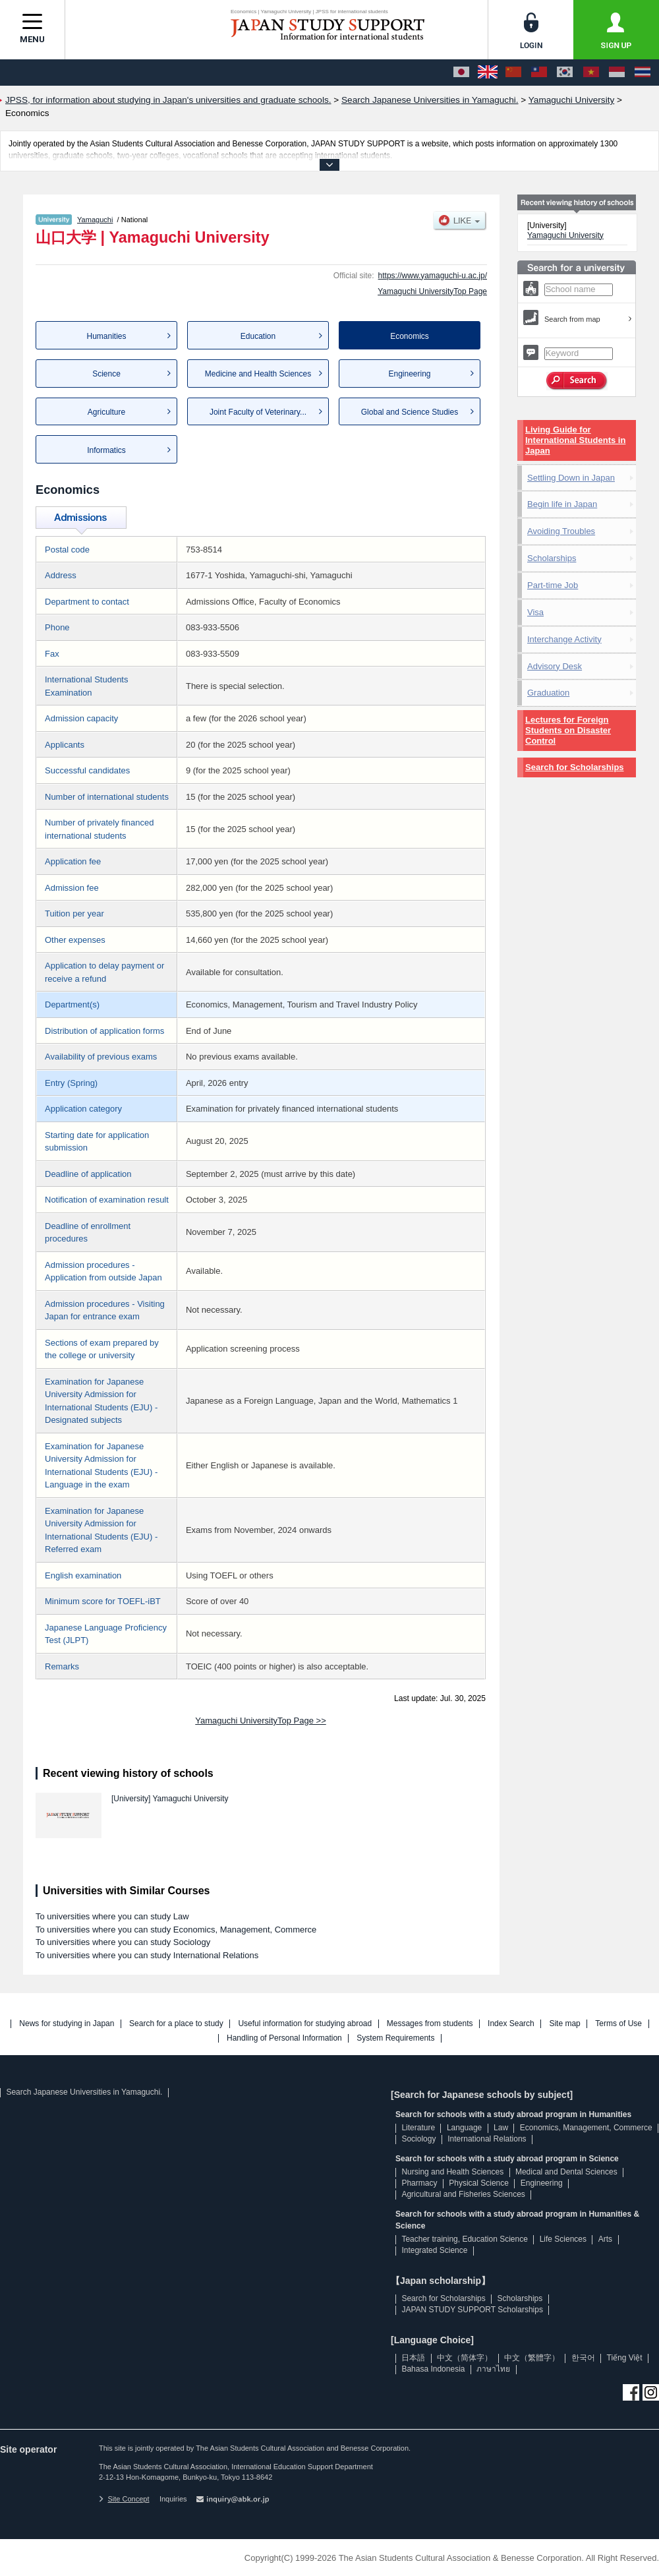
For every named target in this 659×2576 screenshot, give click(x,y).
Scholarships (551, 558)
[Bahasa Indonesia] (617, 72)
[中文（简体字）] (513, 72)
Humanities (106, 336)
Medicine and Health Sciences (258, 373)
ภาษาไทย (493, 2369)
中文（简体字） (464, 2357)
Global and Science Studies (409, 412)
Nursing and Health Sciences (452, 2171)
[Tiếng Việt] (591, 72)
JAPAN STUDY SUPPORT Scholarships (472, 2309)
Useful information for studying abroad (305, 2024)
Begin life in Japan (562, 504)
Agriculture (106, 412)
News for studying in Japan (66, 2024)
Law (501, 2127)
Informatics (106, 450)
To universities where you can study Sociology (123, 1942)
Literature (418, 2127)
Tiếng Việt (625, 2357)
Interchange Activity (564, 639)
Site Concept (124, 2499)
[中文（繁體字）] (539, 72)
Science (106, 373)
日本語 (413, 2357)
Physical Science (479, 2183)
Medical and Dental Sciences (566, 2171)
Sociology (418, 2138)
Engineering (409, 373)
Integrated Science (434, 2250)
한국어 (583, 2357)
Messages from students (430, 2024)
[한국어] (565, 72)
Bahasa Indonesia (433, 2369)
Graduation (548, 693)
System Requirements (395, 2038)
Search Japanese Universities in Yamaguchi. (84, 2092)
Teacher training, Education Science (464, 2239)
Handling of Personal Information (284, 2038)
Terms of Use (618, 2024)
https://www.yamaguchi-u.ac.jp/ (432, 275)
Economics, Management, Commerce (586, 2127)
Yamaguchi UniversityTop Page (432, 291)
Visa (535, 612)
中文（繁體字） (531, 2357)
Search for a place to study (176, 2024)
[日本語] (461, 72)
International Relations (486, 2138)
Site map (564, 2024)
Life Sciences (563, 2239)
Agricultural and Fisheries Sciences (463, 2194)
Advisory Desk (554, 666)
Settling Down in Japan (571, 478)
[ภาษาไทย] (642, 72)
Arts (605, 2239)
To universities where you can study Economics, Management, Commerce (176, 1929)
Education (258, 336)
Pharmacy (419, 2183)
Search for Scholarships (574, 767)
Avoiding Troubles (561, 531)
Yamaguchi (95, 220)
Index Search (511, 2024)
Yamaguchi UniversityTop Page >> (260, 1720)
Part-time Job (552, 585)
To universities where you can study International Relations (147, 1955)
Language (464, 2127)
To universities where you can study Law (112, 1916)
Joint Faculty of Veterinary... (258, 412)
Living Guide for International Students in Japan (575, 440)
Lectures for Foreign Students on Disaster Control (568, 730)
